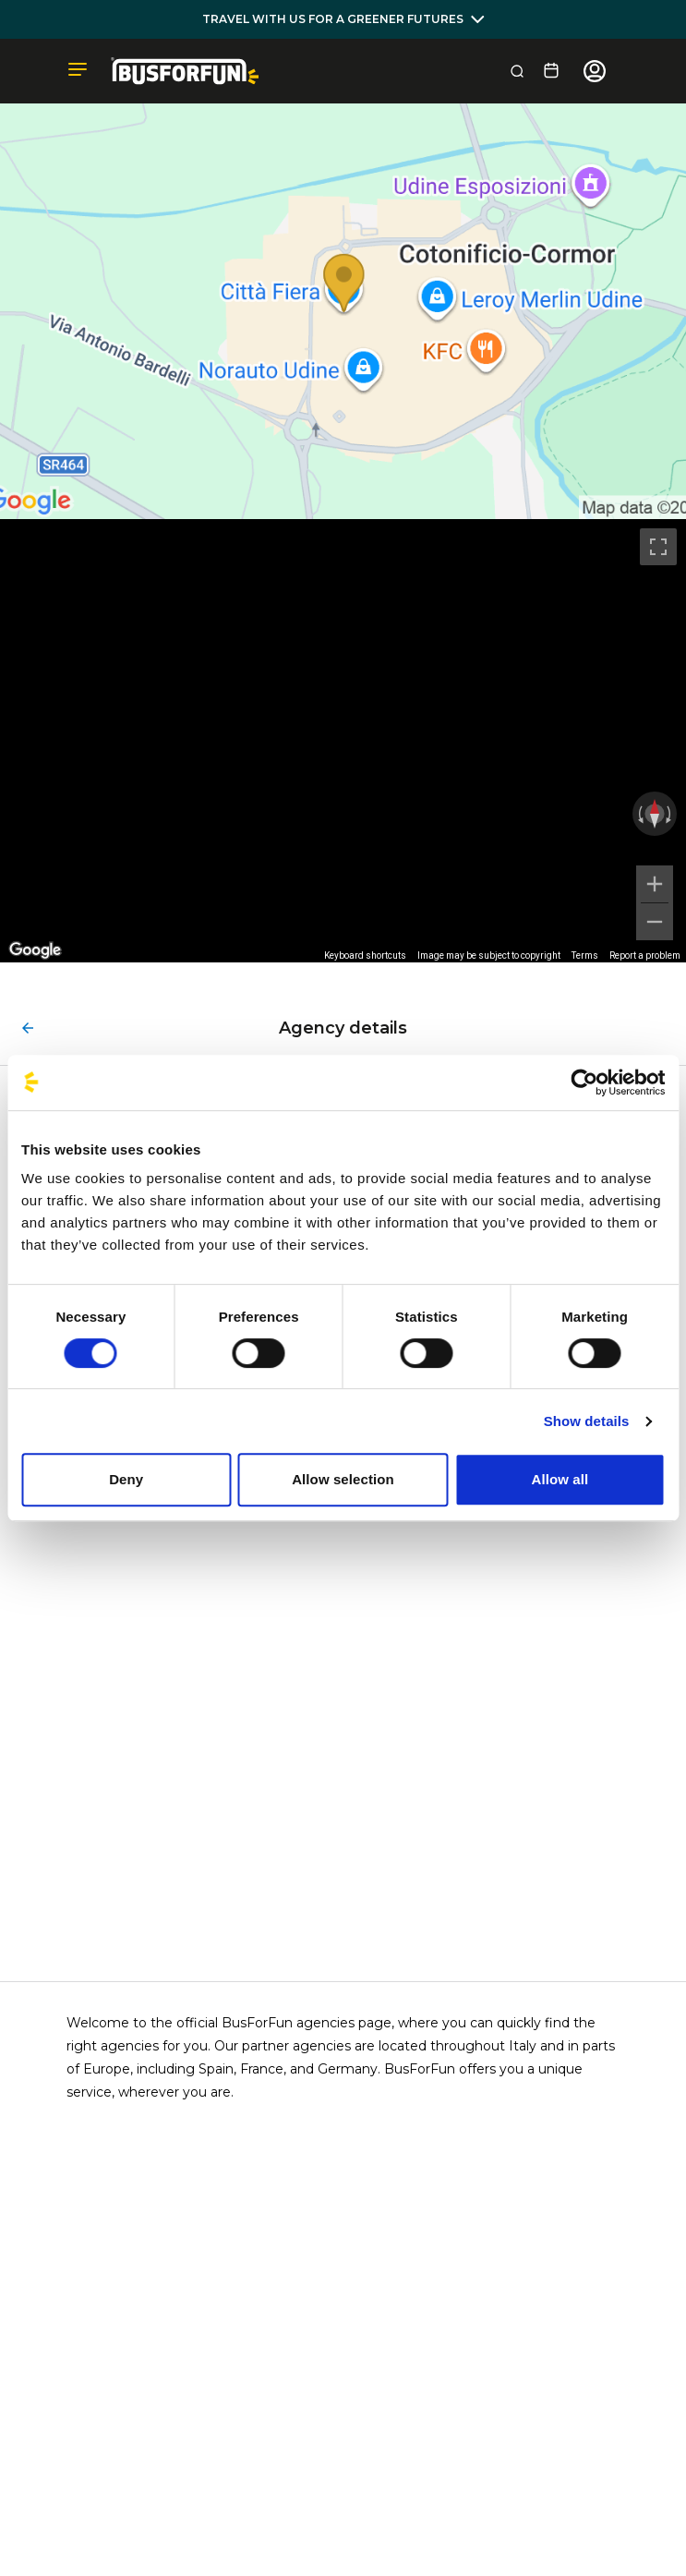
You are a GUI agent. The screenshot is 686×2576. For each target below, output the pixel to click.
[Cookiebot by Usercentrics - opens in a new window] (584, 1082)
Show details (587, 1421)
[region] (343, 741)
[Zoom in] (654, 883)
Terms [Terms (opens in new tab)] (585, 955)
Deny (126, 1479)
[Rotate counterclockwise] (638, 814)
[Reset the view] (654, 814)
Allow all (559, 1479)
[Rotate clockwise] (670, 814)
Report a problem (644, 955)
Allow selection (343, 1479)
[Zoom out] (654, 921)
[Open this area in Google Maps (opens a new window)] (35, 950)
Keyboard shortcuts (365, 955)
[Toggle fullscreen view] (658, 546)
